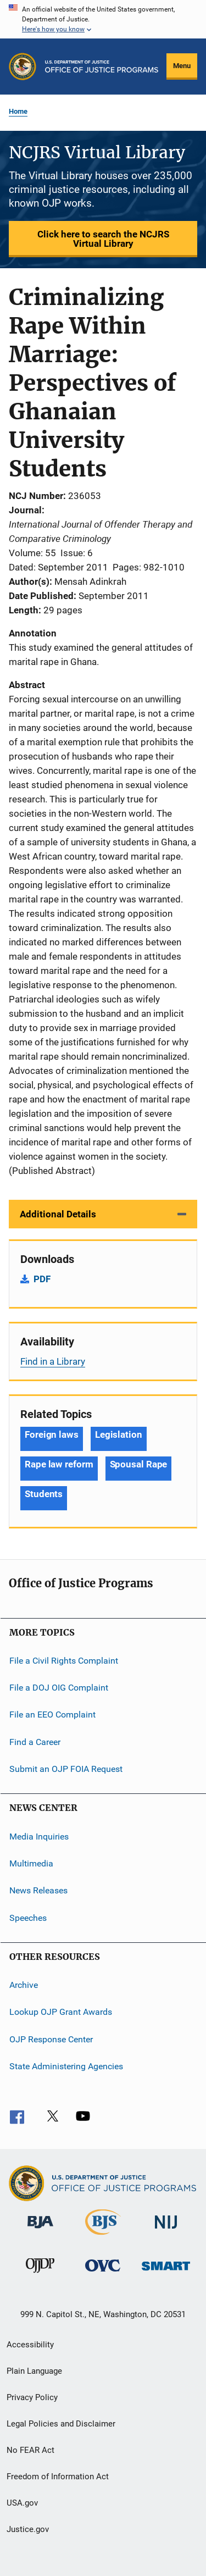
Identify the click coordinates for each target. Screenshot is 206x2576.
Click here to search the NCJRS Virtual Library (103, 239)
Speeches (28, 1917)
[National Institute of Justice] (166, 2230)
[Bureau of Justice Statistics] (103, 2237)
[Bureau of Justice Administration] (40, 2230)
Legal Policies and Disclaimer (61, 2424)
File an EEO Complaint (52, 1714)
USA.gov (22, 2503)
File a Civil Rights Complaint (63, 1660)
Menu (182, 66)
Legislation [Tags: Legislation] (118, 1434)
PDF (42, 1278)
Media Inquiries (39, 1836)
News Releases (38, 1890)
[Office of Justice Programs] (22, 66)
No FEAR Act (30, 2450)
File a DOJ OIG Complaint (58, 1687)
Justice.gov (28, 2529)
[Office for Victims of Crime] (102, 2273)
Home (18, 111)
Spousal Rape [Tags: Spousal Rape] (139, 1464)
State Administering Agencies (66, 2066)
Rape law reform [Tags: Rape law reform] (59, 1464)
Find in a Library (52, 1361)
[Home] (101, 66)
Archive (23, 1985)
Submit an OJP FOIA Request (66, 1769)
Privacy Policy (32, 2397)
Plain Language (34, 2371)
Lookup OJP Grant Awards (60, 2012)
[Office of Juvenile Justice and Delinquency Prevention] (40, 2274)
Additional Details (58, 1214)
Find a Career (34, 1742)
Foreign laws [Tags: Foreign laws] (52, 1434)
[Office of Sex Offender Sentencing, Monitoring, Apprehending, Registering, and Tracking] (166, 2272)
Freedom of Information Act (58, 2476)
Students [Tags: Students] (44, 1493)
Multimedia (31, 1863)
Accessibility (30, 2345)
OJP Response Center (51, 2039)
